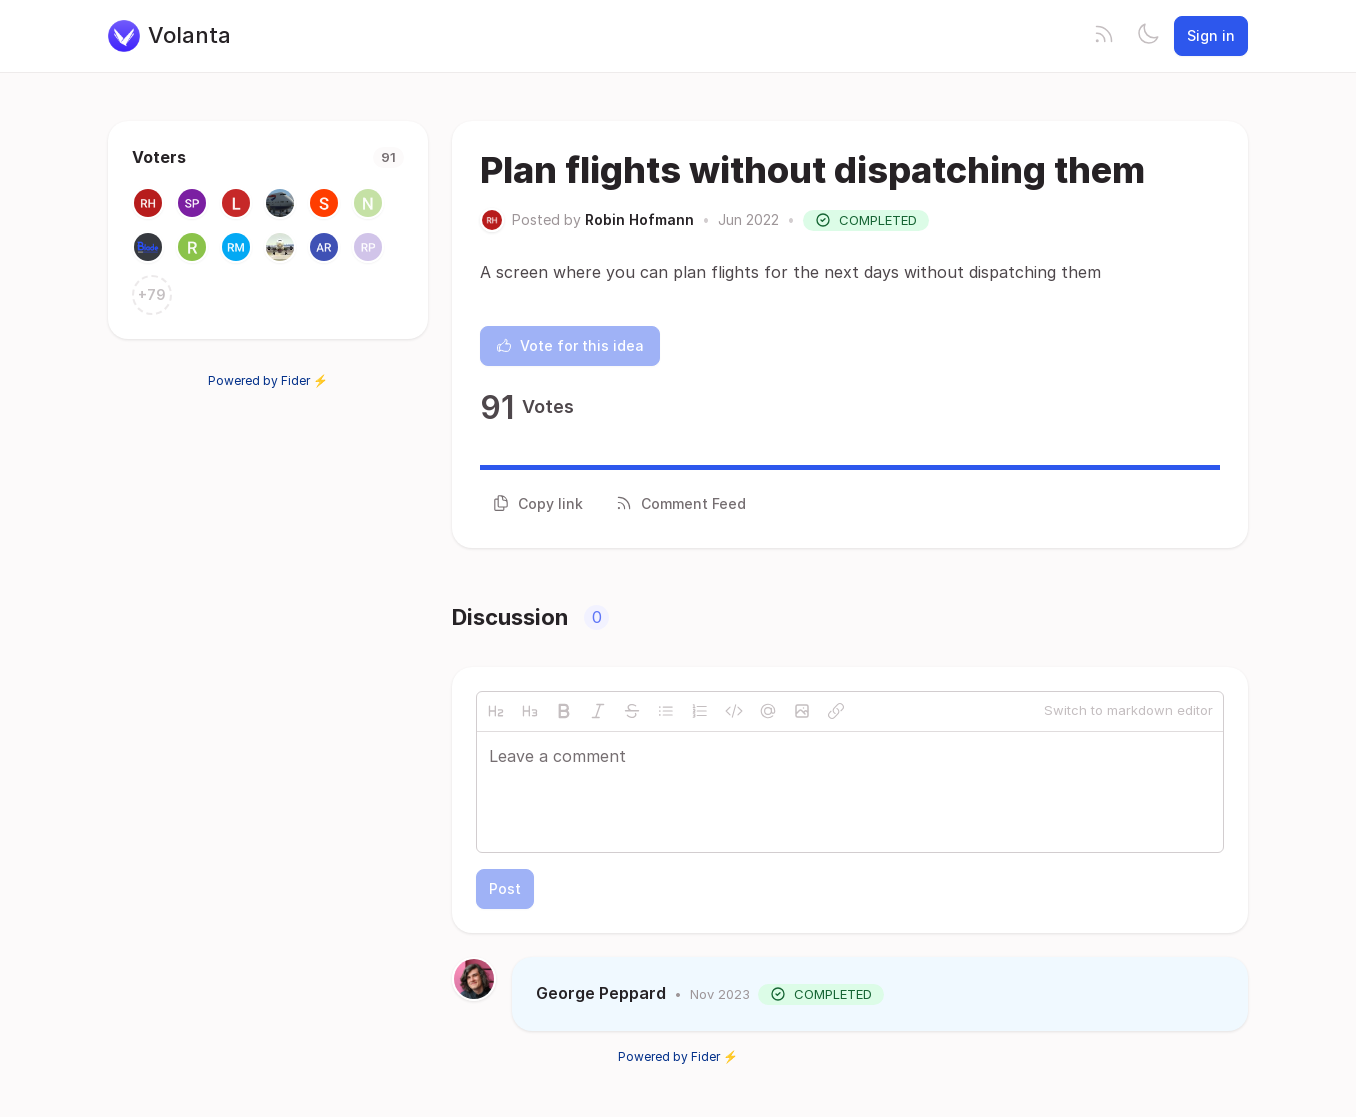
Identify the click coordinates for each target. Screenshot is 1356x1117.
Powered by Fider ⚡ (268, 380)
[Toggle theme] (1148, 36)
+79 (152, 294)
